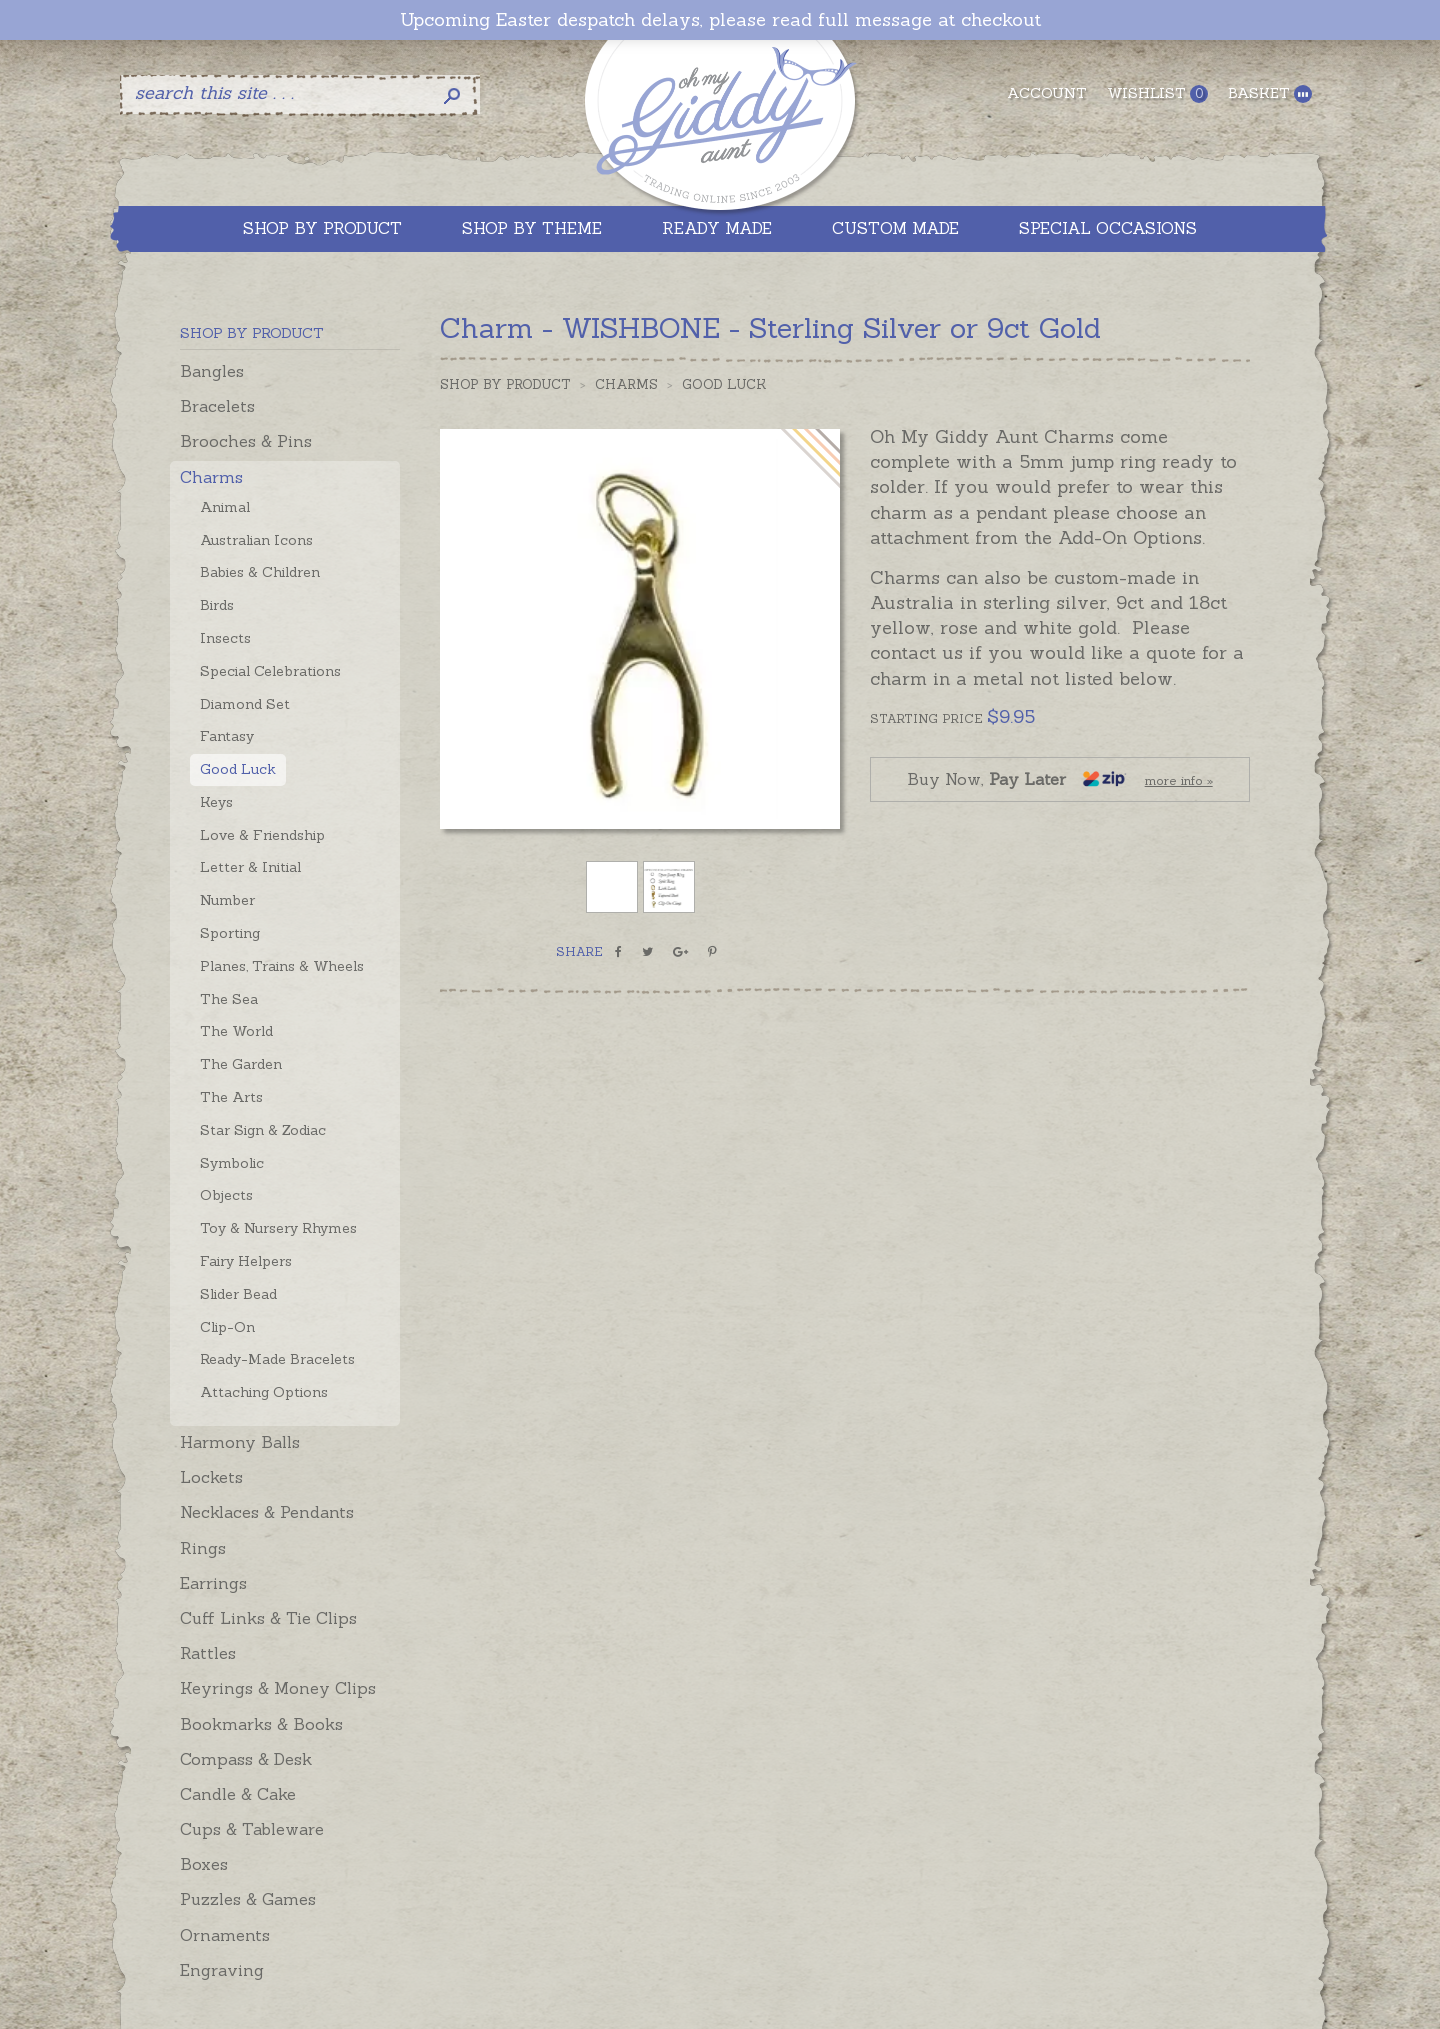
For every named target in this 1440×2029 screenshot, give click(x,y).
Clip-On (227, 1327)
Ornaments (225, 1935)
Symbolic (232, 1163)
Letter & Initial (250, 867)
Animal (225, 507)
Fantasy (227, 736)
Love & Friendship (262, 835)
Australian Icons (256, 540)
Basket (1270, 93)
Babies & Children (260, 572)
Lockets (211, 1477)
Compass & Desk (246, 1759)
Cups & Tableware (252, 1829)
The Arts (231, 1097)
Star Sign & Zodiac (263, 1130)
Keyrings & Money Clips (278, 1688)
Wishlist (1157, 93)
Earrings (213, 1583)
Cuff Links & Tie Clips (268, 1618)
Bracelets (217, 406)
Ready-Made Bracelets (277, 1359)
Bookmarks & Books (261, 1724)
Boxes (204, 1864)
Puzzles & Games (248, 1899)
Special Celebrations (270, 671)
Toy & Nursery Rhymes (278, 1228)
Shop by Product (505, 384)
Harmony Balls (240, 1442)
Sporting (230, 933)
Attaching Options (264, 1392)
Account (1047, 93)
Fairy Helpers (246, 1261)
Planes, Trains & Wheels (282, 966)
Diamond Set (245, 704)
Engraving (222, 1970)
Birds (217, 605)
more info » (1179, 780)
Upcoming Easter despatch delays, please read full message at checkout (720, 20)
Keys (216, 802)
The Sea (229, 999)
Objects (226, 1195)
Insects (225, 638)
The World (236, 1031)
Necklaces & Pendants (267, 1512)
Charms (211, 477)
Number (227, 900)
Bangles (212, 371)
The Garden (241, 1064)
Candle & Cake (238, 1794)
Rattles (208, 1653)
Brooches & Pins (246, 441)
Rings (203, 1548)
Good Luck (238, 769)
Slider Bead (238, 1294)
